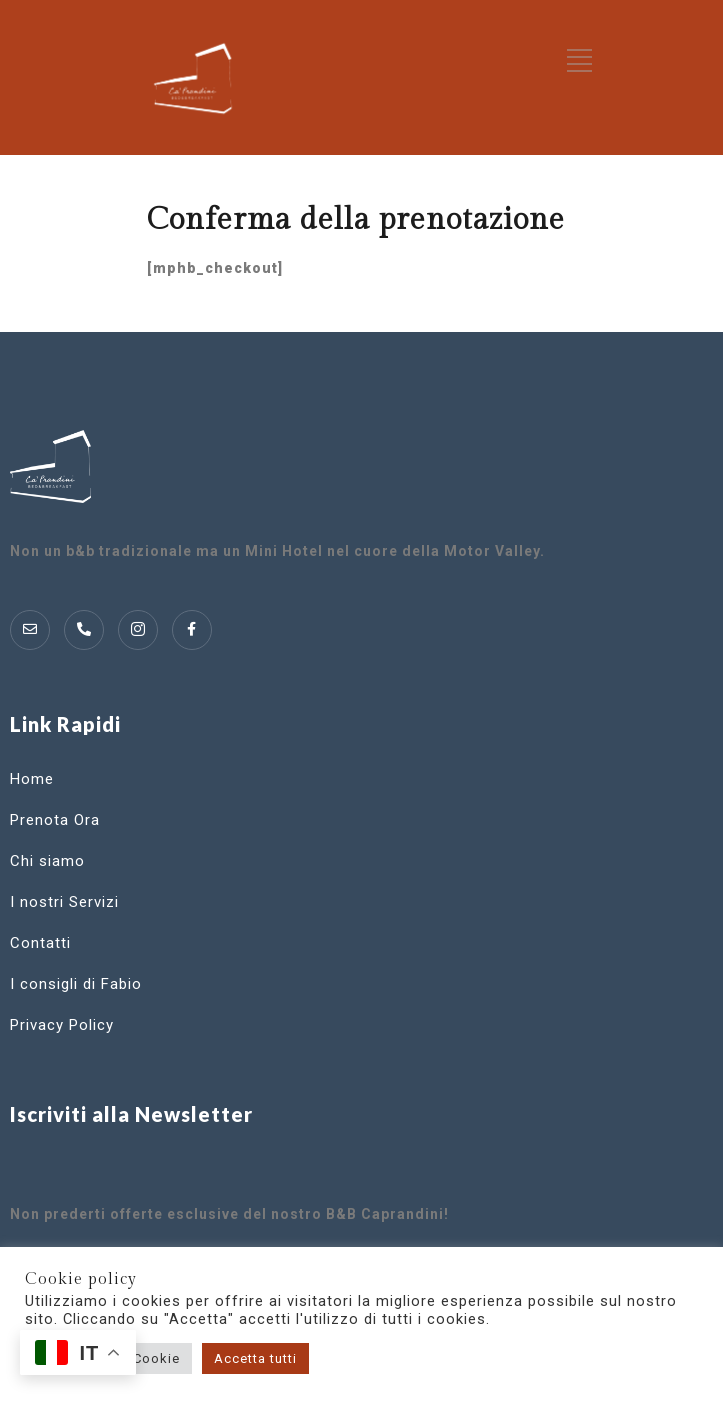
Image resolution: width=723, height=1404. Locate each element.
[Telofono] (84, 630)
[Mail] (30, 630)
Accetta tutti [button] (255, 1358)
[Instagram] (138, 630)
